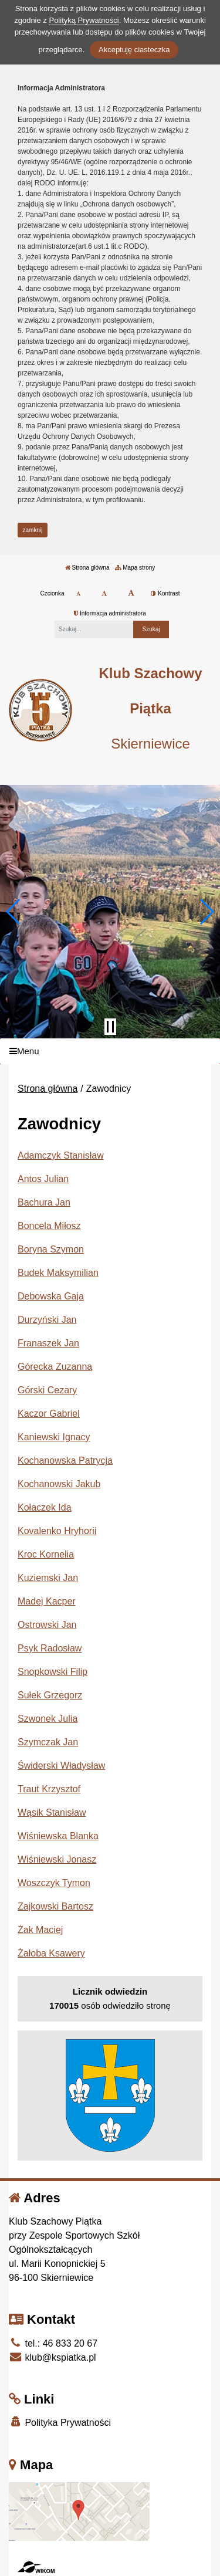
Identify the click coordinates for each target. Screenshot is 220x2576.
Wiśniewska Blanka (58, 1836)
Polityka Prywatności (60, 2422)
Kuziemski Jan (48, 1578)
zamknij (33, 530)
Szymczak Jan (48, 1742)
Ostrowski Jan (47, 1625)
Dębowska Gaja (51, 1296)
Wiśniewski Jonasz (57, 1859)
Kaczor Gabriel (49, 1414)
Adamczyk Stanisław (61, 1155)
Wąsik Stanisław (52, 1812)
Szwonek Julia (47, 1719)
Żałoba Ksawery (51, 1953)
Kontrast (165, 593)
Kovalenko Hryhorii (57, 1531)
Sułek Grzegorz (50, 1695)
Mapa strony (135, 567)
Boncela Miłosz (49, 1226)
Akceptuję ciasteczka (134, 49)
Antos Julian (43, 1179)
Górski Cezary (47, 1390)
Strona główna (87, 567)
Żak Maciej (40, 1930)
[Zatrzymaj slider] (110, 1027)
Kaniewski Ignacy (54, 1437)
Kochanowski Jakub (59, 1484)
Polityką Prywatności (84, 20)
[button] (14, 912)
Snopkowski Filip (52, 1672)
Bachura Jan (44, 1202)
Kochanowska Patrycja (65, 1460)
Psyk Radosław (50, 1648)
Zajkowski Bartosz (55, 1906)
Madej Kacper (47, 1601)
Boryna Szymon (51, 1249)
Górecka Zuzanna (55, 1367)
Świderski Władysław (61, 1766)
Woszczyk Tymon (54, 1883)
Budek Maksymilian (58, 1273)
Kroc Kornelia (46, 1554)
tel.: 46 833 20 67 (53, 2343)
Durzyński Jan (47, 1320)
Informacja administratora (110, 613)
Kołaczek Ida (45, 1507)
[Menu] (110, 1051)
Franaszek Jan (48, 1343)
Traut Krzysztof (49, 1789)
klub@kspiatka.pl (52, 2357)
